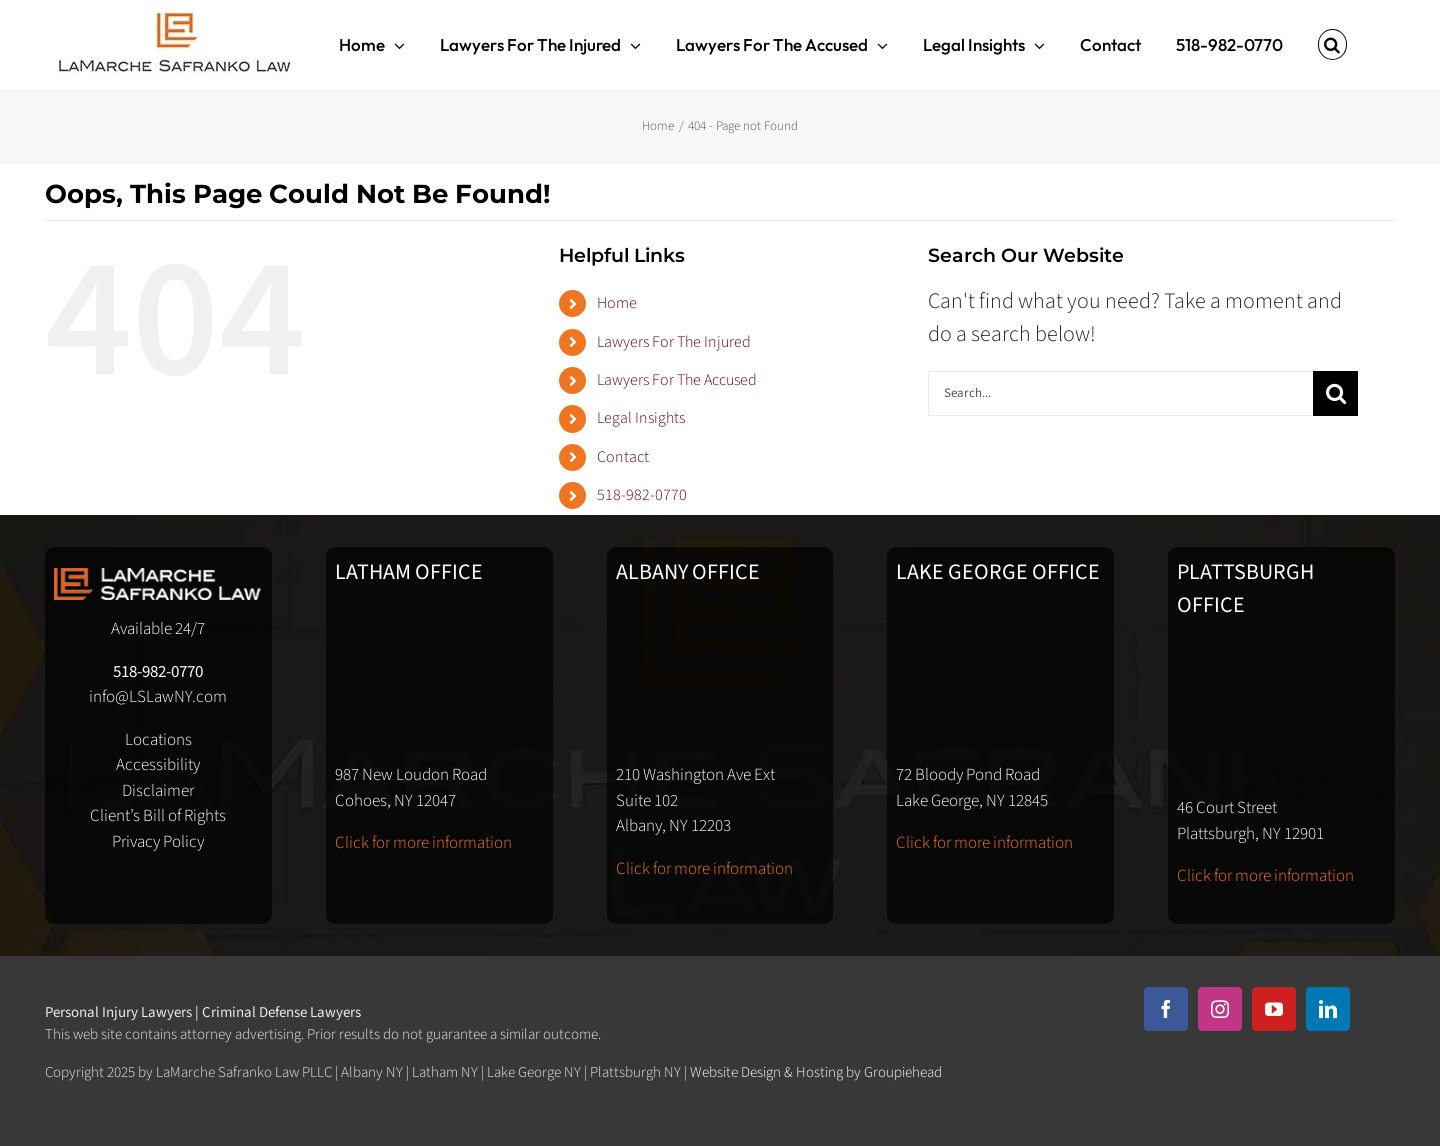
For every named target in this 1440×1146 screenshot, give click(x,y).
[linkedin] (1328, 1009)
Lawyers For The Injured (674, 342)
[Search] (1335, 393)
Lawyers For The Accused (677, 380)
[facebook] (1166, 1009)
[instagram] (1220, 1009)
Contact (623, 457)
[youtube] (1274, 1009)
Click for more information (423, 843)
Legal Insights (641, 418)
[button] (1333, 44)
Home (617, 303)
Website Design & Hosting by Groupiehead (816, 1072)
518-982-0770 (642, 495)
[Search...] (1120, 393)
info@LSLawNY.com (158, 697)
